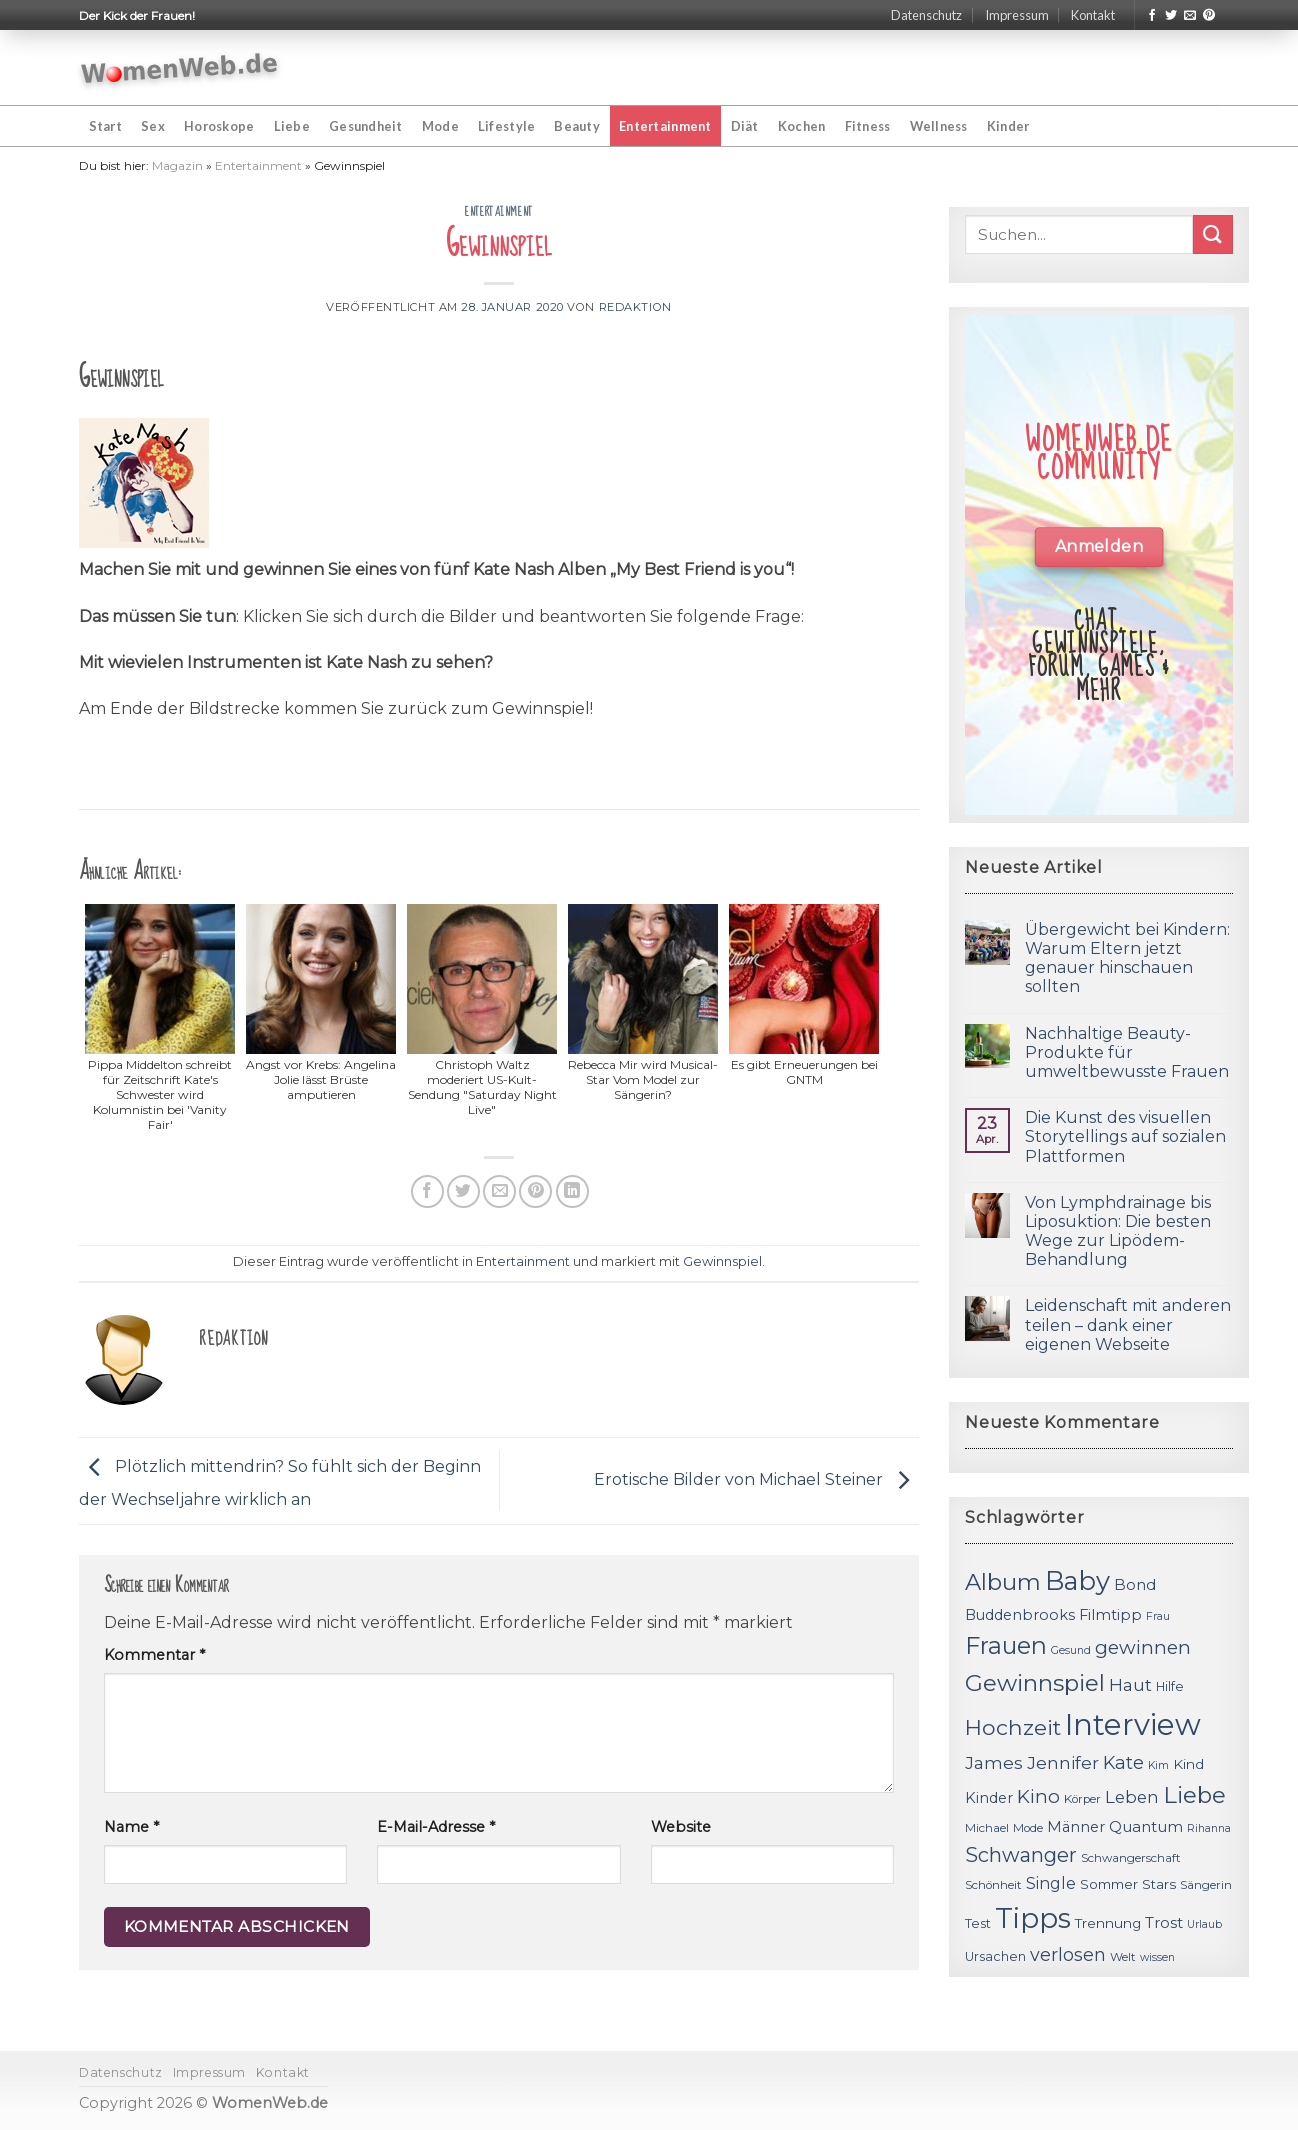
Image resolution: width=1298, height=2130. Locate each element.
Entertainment (665, 126)
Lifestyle (506, 126)
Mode (440, 126)
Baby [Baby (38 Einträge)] (1077, 1580)
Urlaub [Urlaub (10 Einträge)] (1204, 1924)
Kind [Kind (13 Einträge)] (1188, 1764)
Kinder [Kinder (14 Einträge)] (989, 1798)
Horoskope (219, 126)
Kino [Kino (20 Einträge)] (1038, 1796)
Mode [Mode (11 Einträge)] (1028, 1828)
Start (105, 126)
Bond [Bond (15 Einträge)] (1135, 1584)
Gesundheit (366, 126)
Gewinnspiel (722, 1261)
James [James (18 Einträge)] (994, 1762)
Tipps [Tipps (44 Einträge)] (1033, 1918)
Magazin (177, 165)
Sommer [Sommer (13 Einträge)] (1109, 1884)
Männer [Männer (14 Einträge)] (1076, 1827)
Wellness (939, 126)
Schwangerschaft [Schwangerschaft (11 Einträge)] (1131, 1858)
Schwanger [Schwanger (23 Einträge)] (1021, 1855)
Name (131, 1827)
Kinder (1008, 126)
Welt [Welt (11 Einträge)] (1123, 1957)
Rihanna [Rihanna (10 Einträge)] (1209, 1828)
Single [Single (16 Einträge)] (1051, 1883)
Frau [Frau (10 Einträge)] (1158, 1616)
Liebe (292, 126)
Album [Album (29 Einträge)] (1003, 1582)
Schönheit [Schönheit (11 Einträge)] (993, 1885)
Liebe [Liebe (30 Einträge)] (1194, 1795)
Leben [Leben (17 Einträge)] (1132, 1797)
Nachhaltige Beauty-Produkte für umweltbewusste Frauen (1127, 1052)
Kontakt (1093, 15)
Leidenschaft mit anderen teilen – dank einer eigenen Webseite (1128, 1324)
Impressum (1017, 15)
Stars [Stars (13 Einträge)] (1159, 1884)
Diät (745, 126)
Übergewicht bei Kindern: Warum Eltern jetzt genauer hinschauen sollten (1127, 958)
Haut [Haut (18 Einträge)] (1130, 1684)
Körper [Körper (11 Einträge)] (1082, 1799)
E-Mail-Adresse (436, 1827)
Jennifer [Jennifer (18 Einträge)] (1063, 1762)
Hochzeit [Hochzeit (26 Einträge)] (1013, 1727)
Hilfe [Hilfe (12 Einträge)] (1170, 1686)
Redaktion (635, 307)
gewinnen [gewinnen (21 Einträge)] (1143, 1647)
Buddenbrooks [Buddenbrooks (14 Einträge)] (1020, 1615)
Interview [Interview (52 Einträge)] (1133, 1724)
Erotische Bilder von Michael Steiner (756, 1479)
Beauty (577, 126)
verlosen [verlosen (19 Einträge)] (1068, 1954)
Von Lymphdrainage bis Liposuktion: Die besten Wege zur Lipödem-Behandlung (1118, 1231)
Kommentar (154, 1655)
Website (681, 1827)
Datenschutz (926, 15)
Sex (153, 126)
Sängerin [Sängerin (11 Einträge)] (1206, 1885)
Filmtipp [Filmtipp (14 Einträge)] (1110, 1615)
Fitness (868, 126)
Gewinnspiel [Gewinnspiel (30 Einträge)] (1035, 1683)
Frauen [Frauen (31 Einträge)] (1006, 1645)
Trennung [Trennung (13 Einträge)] (1108, 1923)
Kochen (802, 126)
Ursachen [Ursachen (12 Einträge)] (995, 1956)
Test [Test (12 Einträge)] (978, 1923)
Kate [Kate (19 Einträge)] (1123, 1762)
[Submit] (1213, 234)
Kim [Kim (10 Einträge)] (1158, 1765)
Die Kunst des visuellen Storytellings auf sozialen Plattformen (1125, 1136)
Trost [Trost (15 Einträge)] (1164, 1922)
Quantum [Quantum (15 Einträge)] (1146, 1826)
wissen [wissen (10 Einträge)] (1157, 1957)
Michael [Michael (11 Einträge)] (987, 1828)
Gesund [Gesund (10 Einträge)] (1071, 1650)
